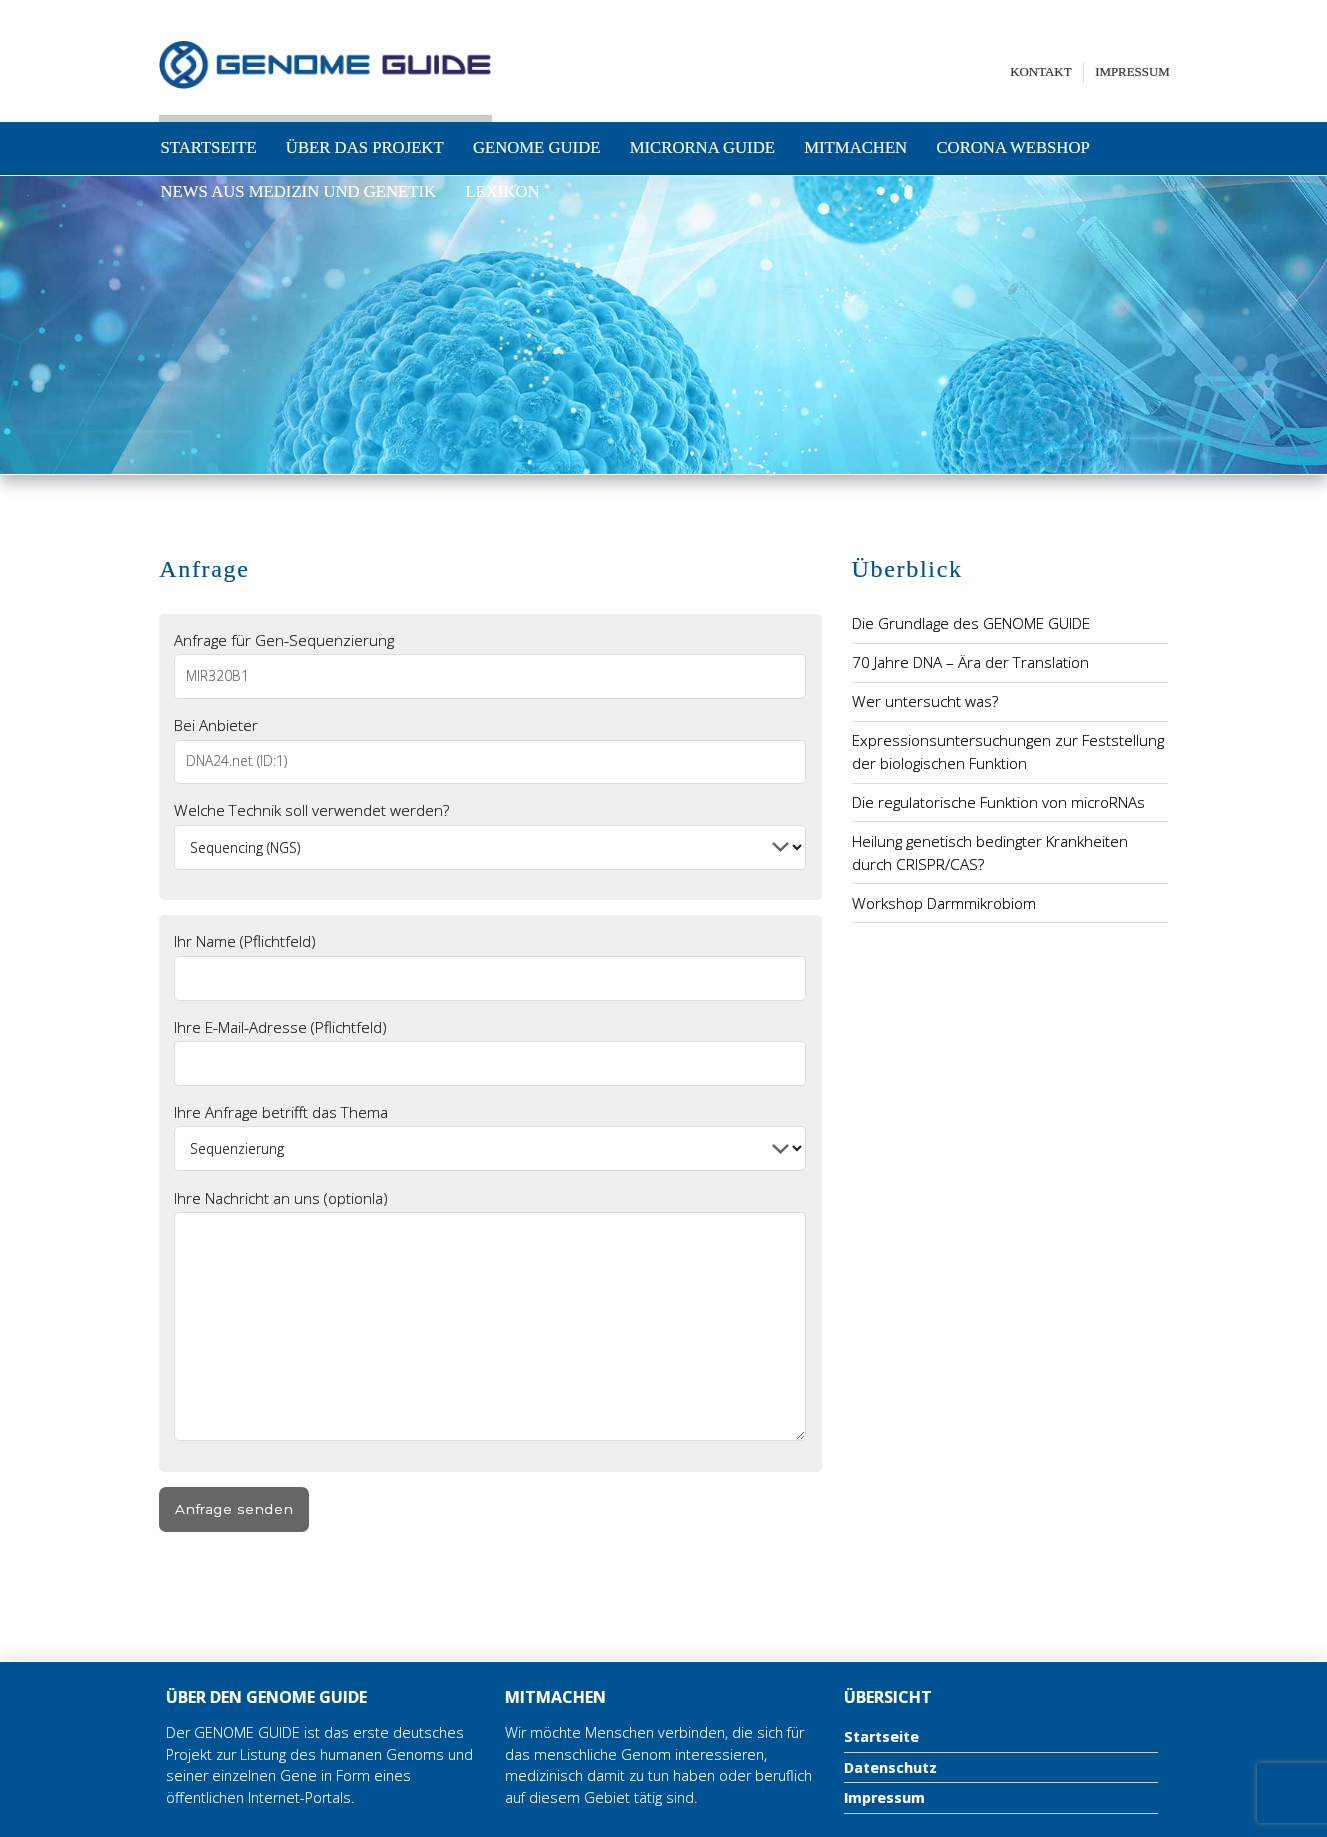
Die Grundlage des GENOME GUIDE (971, 623)
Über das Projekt (365, 147)
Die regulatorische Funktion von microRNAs (998, 802)
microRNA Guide (702, 147)
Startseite (209, 147)
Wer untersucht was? (925, 701)
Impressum (1132, 71)
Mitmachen (855, 147)
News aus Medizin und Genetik (299, 191)
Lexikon (502, 191)
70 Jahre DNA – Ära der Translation (970, 662)
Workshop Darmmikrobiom (944, 903)
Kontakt (1040, 71)
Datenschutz (890, 1767)
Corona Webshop (1012, 147)
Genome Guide (537, 147)
